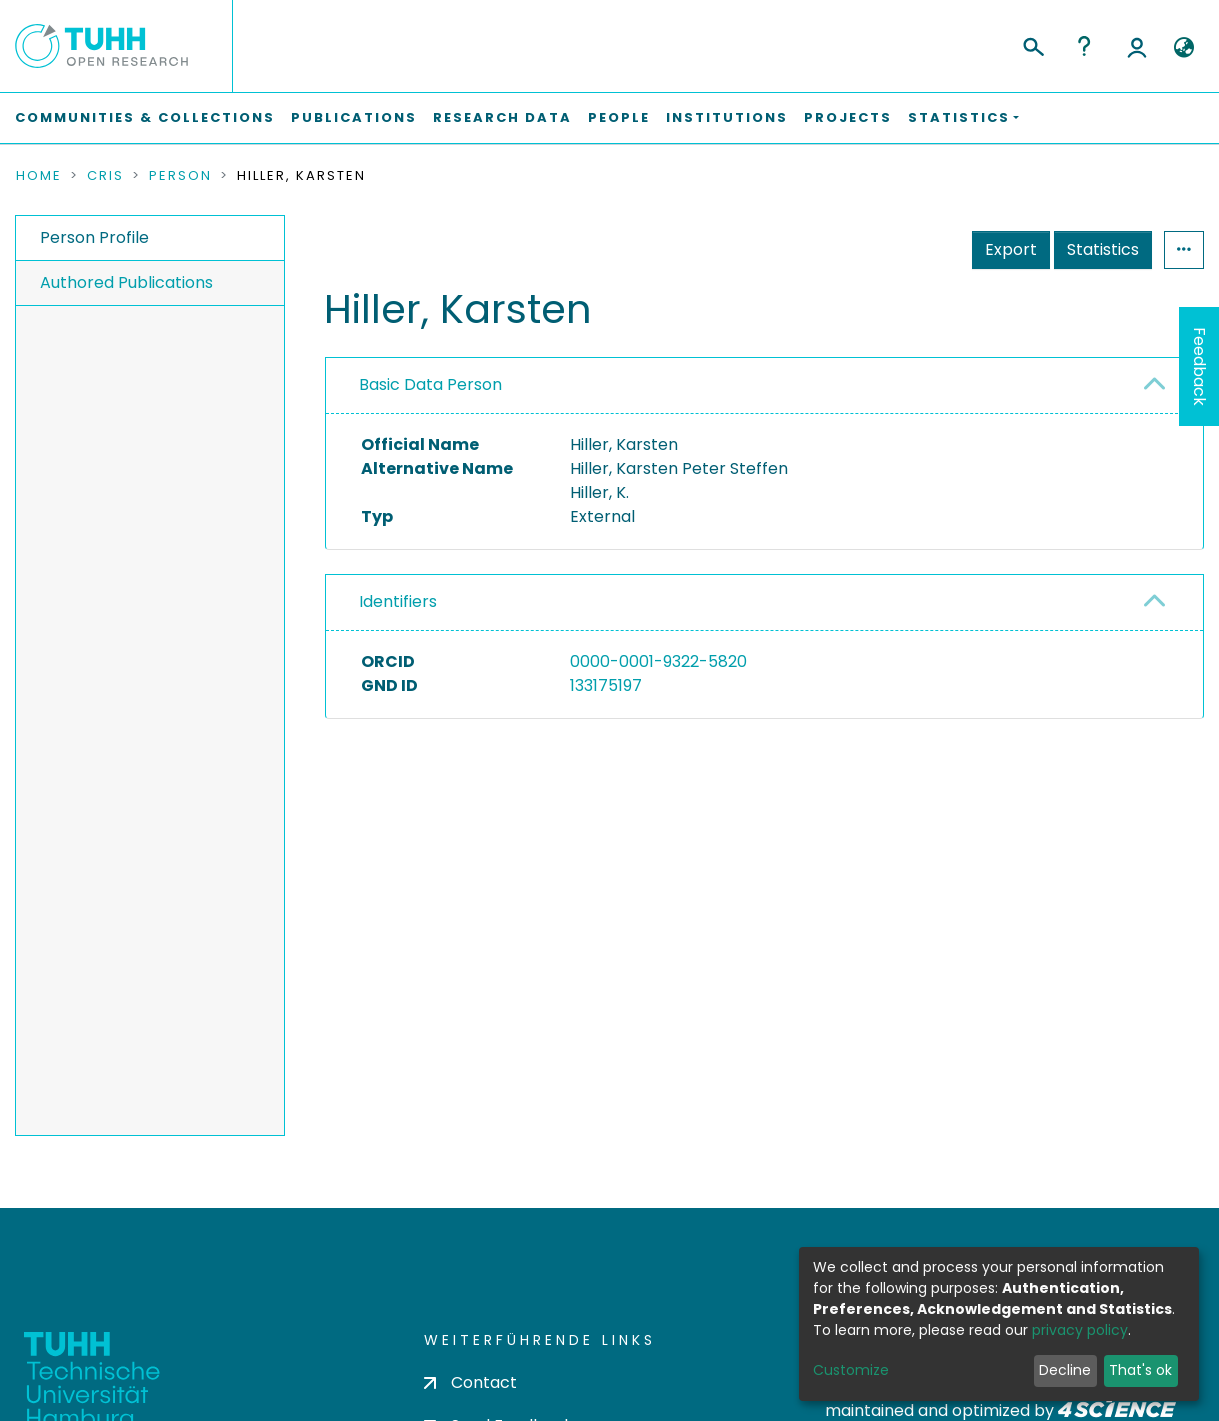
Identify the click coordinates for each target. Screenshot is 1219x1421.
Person (180, 176)
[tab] (764, 386)
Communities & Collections (145, 117)
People (619, 117)
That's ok (1140, 1370)
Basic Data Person (430, 384)
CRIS (105, 176)
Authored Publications (126, 282)
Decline (1065, 1370)
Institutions (727, 117)
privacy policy (1080, 1330)
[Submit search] (1032, 44)
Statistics (1103, 249)
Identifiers (398, 601)
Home (39, 176)
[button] (1183, 48)
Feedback (1199, 366)
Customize (851, 1370)
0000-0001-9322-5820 (658, 661)
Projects (848, 117)
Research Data (502, 117)
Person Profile (94, 237)
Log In (1137, 46)
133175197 (606, 685)
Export (1011, 249)
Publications (354, 117)
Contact (470, 1382)
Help (1084, 46)
